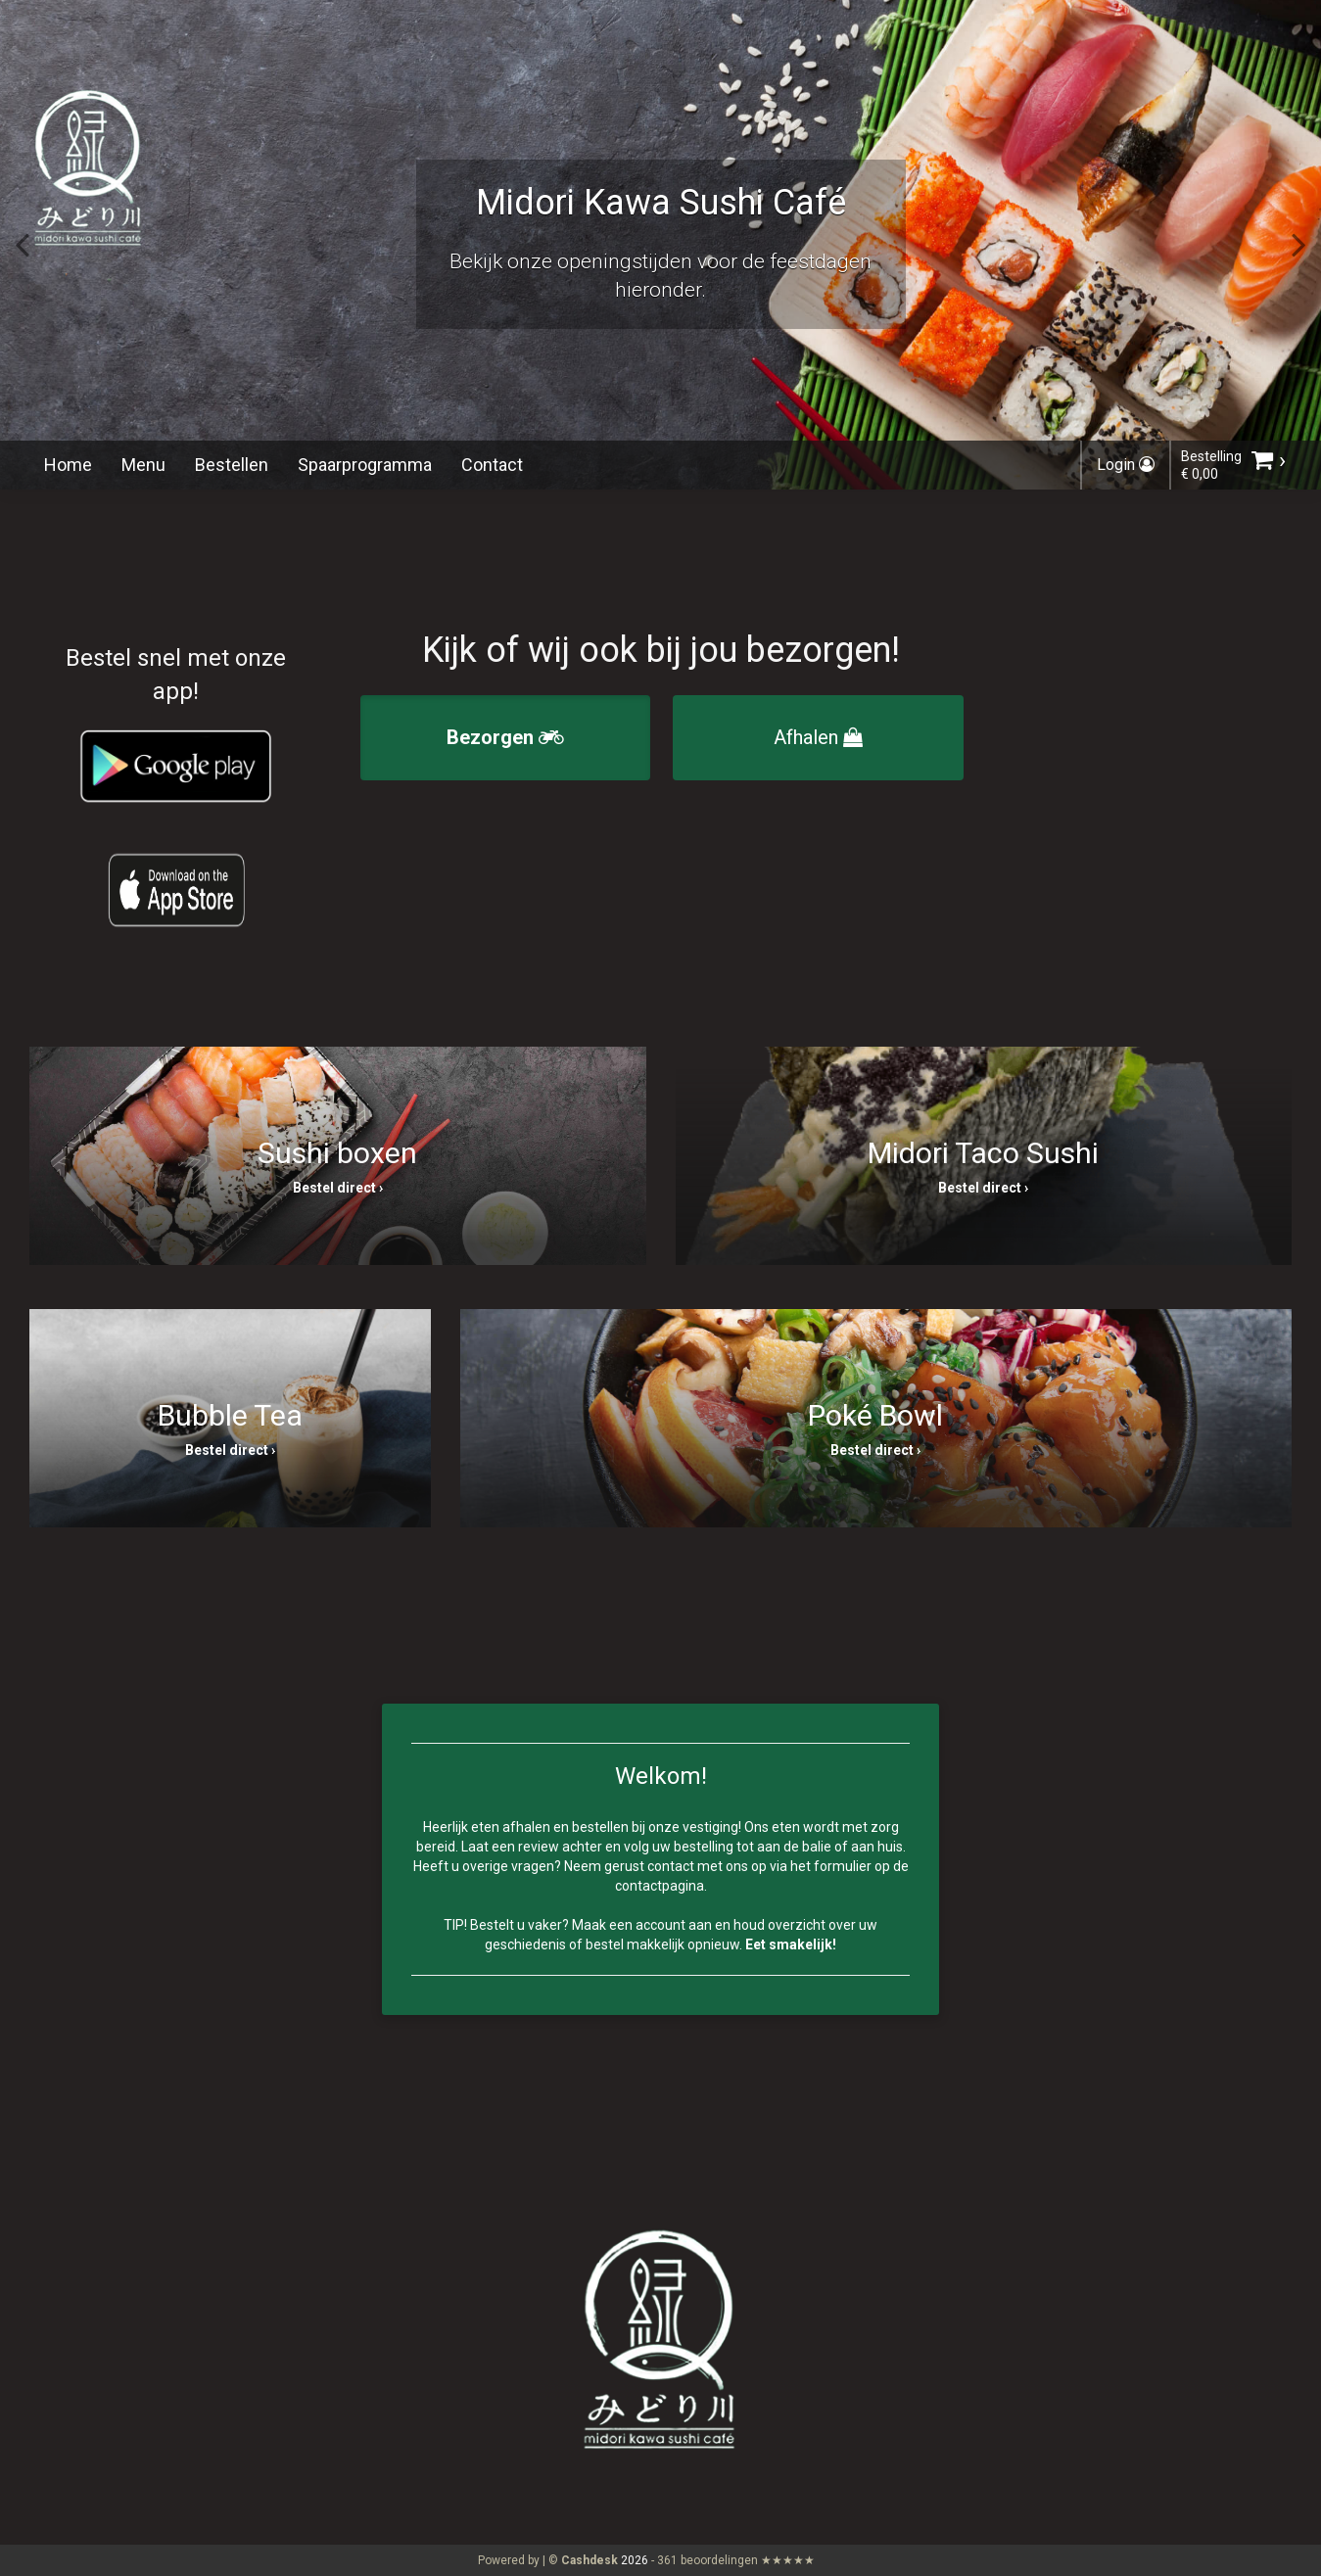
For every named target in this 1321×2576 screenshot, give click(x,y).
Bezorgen (505, 737)
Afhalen (818, 737)
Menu (143, 464)
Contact (492, 464)
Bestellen (231, 464)
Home (68, 464)
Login (1126, 464)
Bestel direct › (338, 1187)
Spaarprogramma (365, 464)
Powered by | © (549, 2560)
